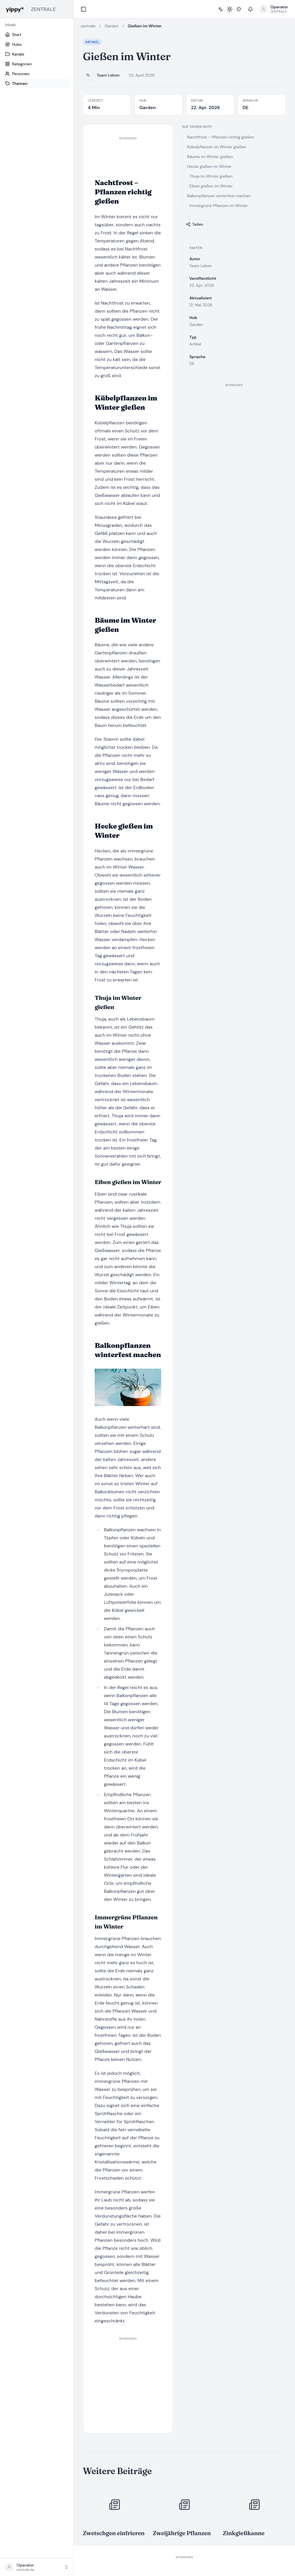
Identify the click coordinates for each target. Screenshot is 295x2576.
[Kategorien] (36, 64)
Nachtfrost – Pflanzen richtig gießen (220, 137)
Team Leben (108, 75)
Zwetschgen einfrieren (113, 2533)
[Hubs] (36, 44)
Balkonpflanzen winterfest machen (219, 195)
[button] (36, 2567)
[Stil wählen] (239, 9)
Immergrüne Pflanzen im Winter (218, 205)
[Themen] (36, 83)
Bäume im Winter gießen (210, 156)
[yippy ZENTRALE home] (36, 9)
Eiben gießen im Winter (211, 186)
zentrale (88, 26)
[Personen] (36, 73)
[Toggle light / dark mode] (230, 9)
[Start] (36, 34)
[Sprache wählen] (220, 9)
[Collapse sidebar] (83, 9)
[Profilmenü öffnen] (273, 9)
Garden (112, 26)
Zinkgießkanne (243, 2533)
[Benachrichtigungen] (250, 9)
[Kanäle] (36, 54)
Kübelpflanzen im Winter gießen (216, 146)
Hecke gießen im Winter (209, 166)
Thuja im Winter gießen (211, 176)
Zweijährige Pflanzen (182, 2533)
